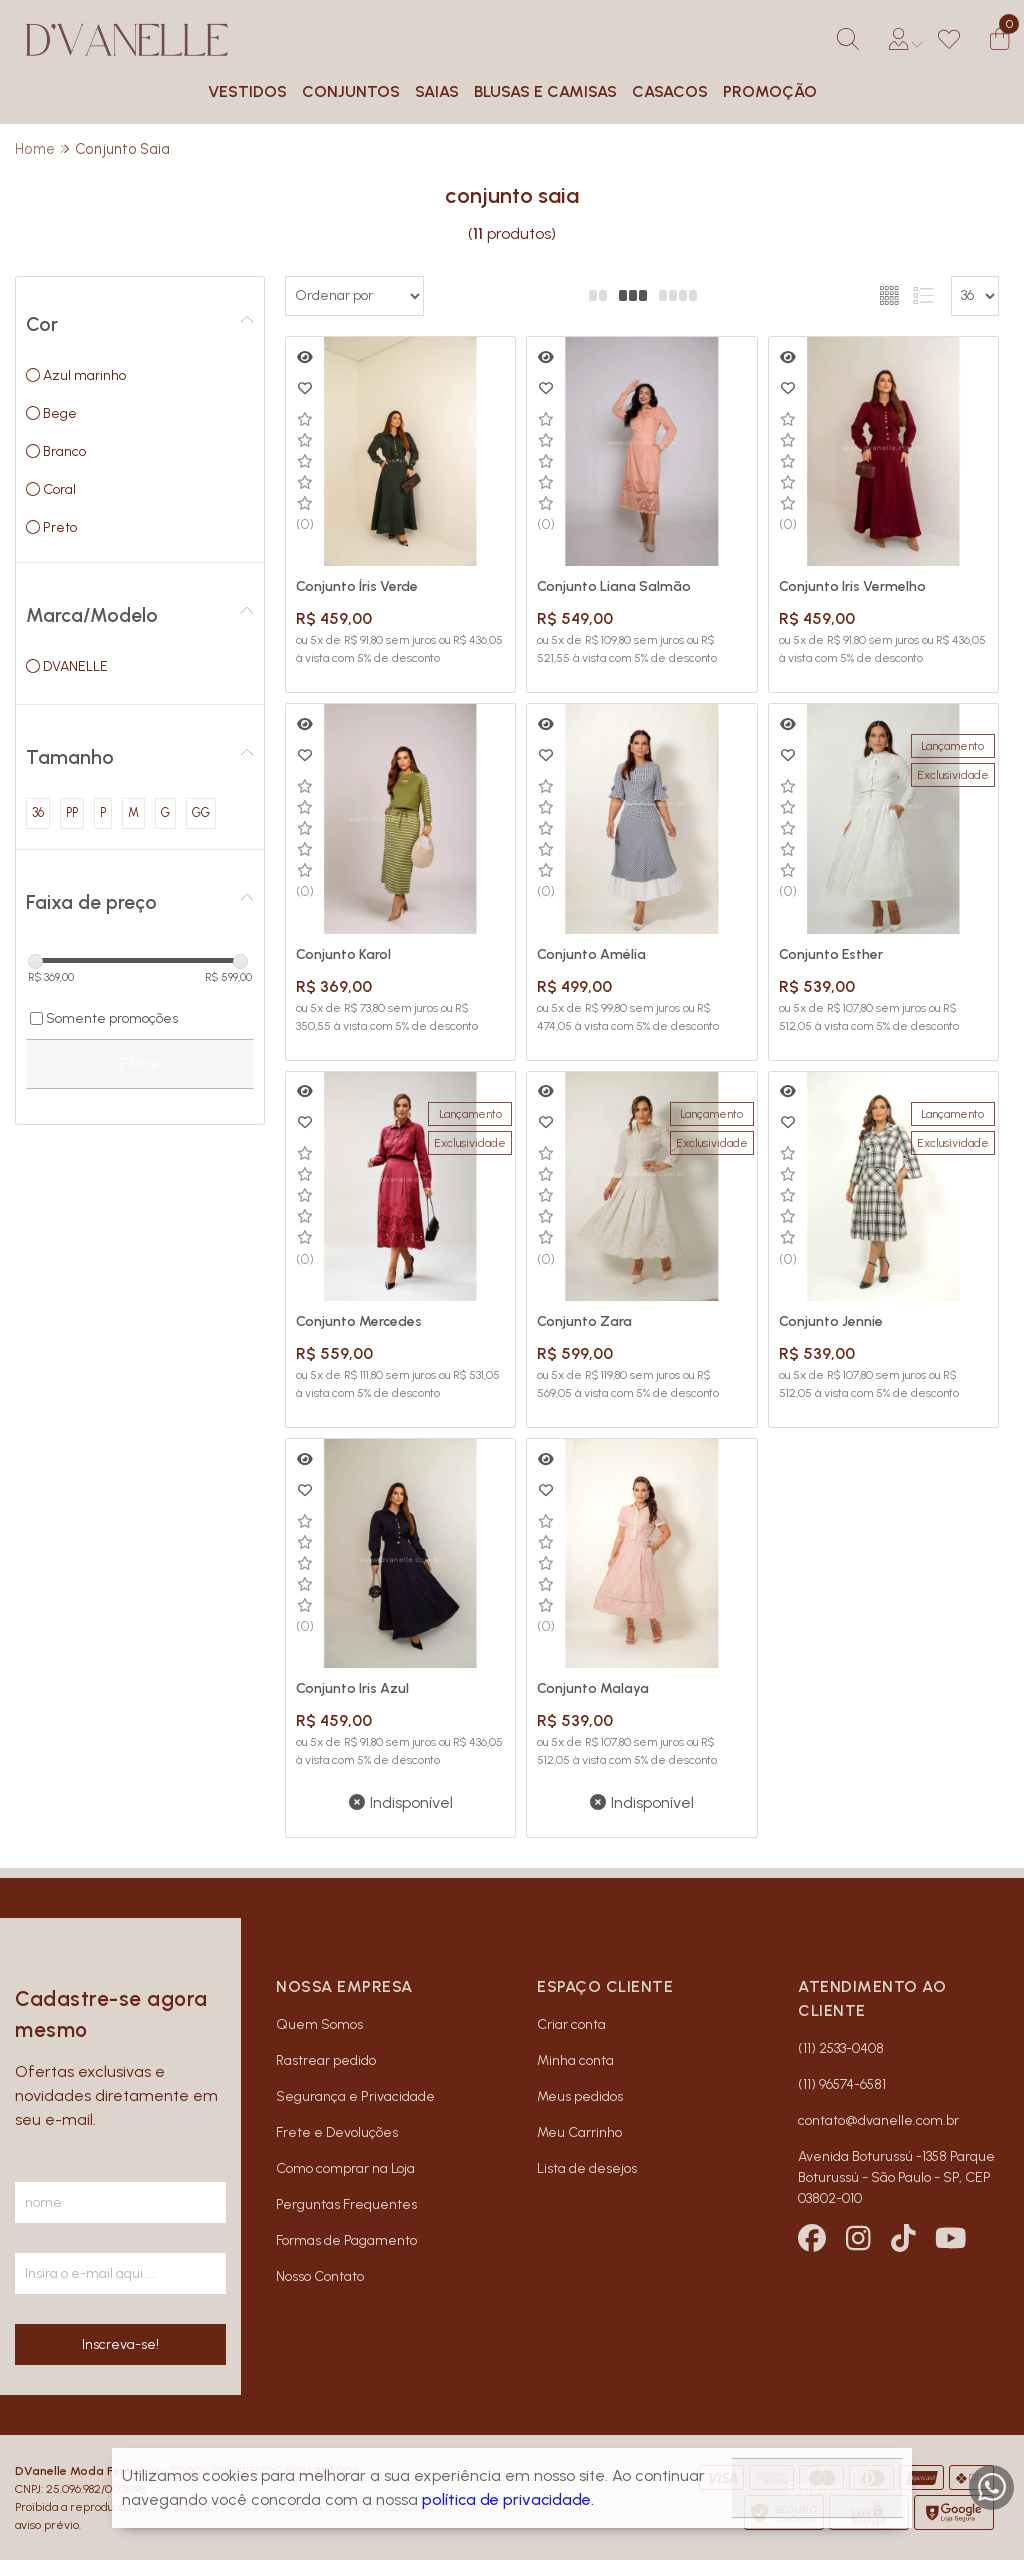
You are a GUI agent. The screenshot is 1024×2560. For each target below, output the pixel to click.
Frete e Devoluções (337, 2132)
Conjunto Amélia (591, 954)
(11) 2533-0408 (841, 2048)
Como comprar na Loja (345, 2168)
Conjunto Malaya (593, 1688)
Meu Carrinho (579, 2132)
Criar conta (571, 2024)
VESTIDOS (247, 91)
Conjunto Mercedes (359, 1321)
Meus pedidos (580, 2096)
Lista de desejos (587, 2168)
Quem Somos (319, 2024)
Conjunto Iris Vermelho (852, 586)
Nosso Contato (320, 2276)
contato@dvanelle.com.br (878, 2120)
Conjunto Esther (831, 954)
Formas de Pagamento (346, 2240)
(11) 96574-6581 (842, 2084)
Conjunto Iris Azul (352, 1688)
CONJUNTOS (351, 91)
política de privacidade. (508, 2499)
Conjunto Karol (343, 954)
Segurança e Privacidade (355, 2096)
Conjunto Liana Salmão (614, 586)
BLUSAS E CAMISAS (545, 91)
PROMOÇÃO (770, 91)
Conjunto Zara (584, 1321)
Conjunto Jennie (831, 1321)
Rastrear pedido (326, 2060)
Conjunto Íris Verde (357, 586)
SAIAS (437, 91)
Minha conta (575, 2060)
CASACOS (670, 91)
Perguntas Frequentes (346, 2204)
